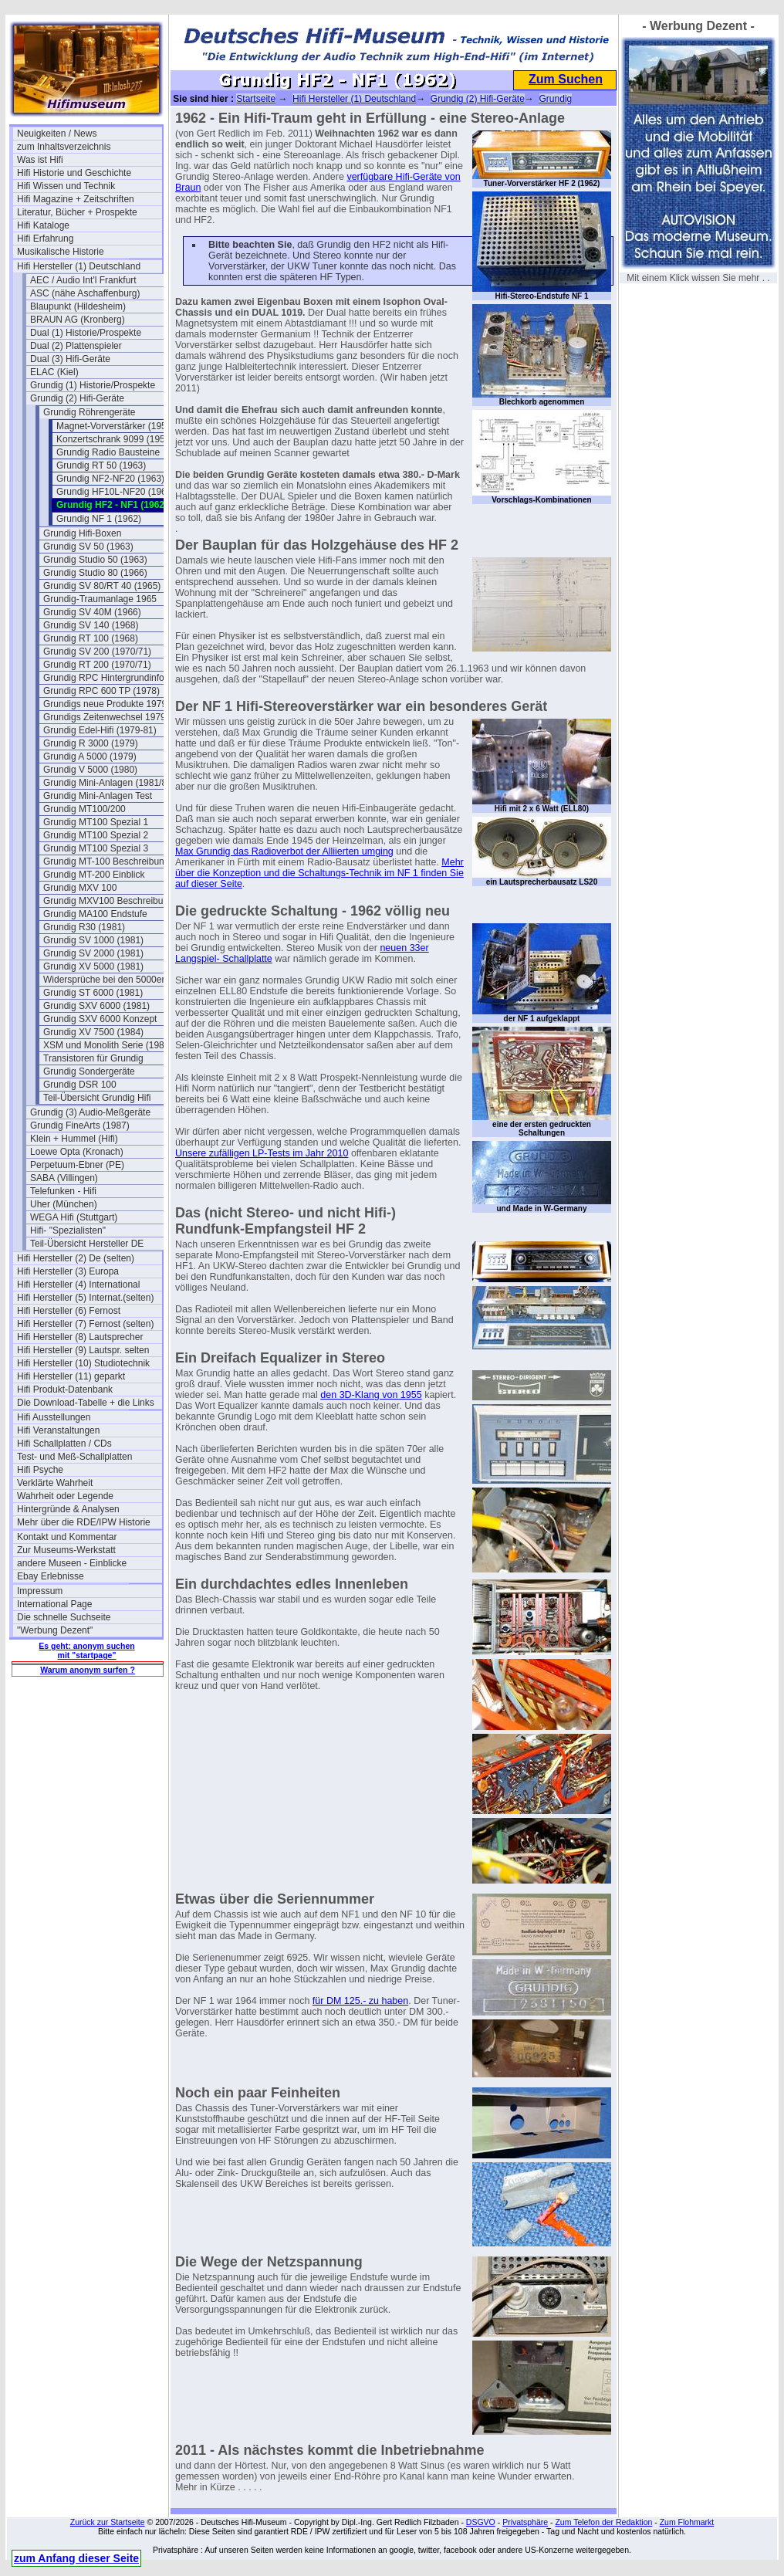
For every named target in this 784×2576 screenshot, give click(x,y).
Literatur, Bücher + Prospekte (77, 212)
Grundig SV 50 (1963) (88, 546)
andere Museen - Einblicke (72, 1563)
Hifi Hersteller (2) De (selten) (75, 1258)
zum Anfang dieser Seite (76, 2558)
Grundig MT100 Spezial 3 (95, 848)
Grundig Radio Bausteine (108, 452)
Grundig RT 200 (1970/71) (97, 664)
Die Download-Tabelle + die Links (85, 1402)
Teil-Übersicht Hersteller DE (87, 1243)
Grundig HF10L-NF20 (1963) (115, 491)
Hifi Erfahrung (45, 238)
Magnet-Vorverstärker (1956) (115, 426)
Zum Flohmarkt (687, 2522)
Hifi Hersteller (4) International (78, 1284)
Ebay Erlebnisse (50, 1576)
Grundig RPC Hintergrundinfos (106, 677)
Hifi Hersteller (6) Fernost (68, 1310)
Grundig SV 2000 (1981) (93, 953)
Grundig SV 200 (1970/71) (97, 651)
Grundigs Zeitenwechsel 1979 (104, 717)
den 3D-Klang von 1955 (370, 1395)
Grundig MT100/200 (84, 809)
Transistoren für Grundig (93, 1058)
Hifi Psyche (40, 1469)
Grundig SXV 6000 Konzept (100, 1019)
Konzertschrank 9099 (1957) (114, 439)
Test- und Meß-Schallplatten (74, 1456)
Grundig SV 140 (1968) (90, 625)
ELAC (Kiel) (54, 372)
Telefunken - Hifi (63, 1191)
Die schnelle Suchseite (63, 1617)
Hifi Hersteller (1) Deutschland (78, 266)
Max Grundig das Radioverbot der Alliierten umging (284, 851)
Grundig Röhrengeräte (89, 412)
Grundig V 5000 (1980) (90, 769)
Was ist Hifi (40, 159)
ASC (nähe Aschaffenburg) (85, 293)
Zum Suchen (566, 79)
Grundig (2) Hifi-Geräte (77, 398)
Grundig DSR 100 (80, 1084)
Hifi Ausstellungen (53, 1417)
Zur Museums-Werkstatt (66, 1550)
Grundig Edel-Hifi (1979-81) (100, 730)
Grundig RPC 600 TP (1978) (101, 690)
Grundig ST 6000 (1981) (93, 992)
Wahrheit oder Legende (65, 1496)
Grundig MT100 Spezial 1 (95, 822)
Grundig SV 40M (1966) (92, 612)
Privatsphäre (525, 2522)
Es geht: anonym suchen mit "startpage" (86, 1650)
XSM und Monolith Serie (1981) (107, 1045)
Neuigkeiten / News (56, 133)
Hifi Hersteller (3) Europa (68, 1271)
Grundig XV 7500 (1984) (93, 1032)
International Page (54, 1604)
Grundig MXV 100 (80, 887)
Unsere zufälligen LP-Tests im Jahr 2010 (261, 1153)
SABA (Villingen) (64, 1178)
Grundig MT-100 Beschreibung (106, 861)
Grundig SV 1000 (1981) (93, 940)
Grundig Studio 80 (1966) (95, 572)
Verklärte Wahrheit (55, 1483)
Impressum (40, 1591)
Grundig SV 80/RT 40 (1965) (102, 586)
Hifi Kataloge (43, 225)
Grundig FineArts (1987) (80, 1125)
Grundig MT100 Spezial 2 (95, 835)
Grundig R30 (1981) (84, 927)
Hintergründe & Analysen (68, 1509)
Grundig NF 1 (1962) (98, 518)
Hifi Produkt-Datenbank (65, 1389)
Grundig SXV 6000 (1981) (96, 1005)
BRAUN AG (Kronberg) (77, 319)
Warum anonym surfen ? (87, 1669)
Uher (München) (63, 1204)
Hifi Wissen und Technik (66, 186)
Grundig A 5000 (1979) (90, 756)
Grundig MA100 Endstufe (95, 914)
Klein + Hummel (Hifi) (74, 1138)
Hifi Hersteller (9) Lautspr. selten (83, 1350)
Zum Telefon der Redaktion (603, 2522)
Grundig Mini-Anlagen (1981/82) (109, 782)
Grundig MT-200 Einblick (93, 874)
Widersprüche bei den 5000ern (106, 979)
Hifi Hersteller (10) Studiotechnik (83, 1363)
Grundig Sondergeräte (89, 1071)
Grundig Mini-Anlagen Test (97, 795)
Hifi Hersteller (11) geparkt (71, 1376)
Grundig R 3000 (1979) (90, 743)
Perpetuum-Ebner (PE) (77, 1164)
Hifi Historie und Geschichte (74, 173)
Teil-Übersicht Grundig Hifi (96, 1097)
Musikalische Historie (60, 251)
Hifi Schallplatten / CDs (64, 1443)
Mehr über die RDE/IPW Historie (83, 1522)
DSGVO (480, 2522)
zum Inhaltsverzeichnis (63, 146)
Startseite (255, 98)
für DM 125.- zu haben (360, 2000)
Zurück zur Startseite (107, 2522)
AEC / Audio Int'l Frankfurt (83, 280)
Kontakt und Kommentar (67, 1537)
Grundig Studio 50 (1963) (95, 559)
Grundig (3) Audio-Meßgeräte (90, 1112)
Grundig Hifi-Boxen (82, 533)
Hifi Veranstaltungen (58, 1430)
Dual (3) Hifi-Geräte (70, 359)
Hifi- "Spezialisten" (68, 1230)
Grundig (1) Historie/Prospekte (92, 385)
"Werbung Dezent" (55, 1630)
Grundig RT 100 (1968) (90, 638)
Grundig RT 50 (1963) (101, 465)
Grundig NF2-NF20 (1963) (110, 478)
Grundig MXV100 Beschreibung (108, 900)
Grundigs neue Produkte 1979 (105, 704)
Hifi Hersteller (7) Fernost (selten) (85, 1323)
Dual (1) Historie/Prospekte (85, 332)
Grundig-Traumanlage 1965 (100, 599)
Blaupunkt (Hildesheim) (78, 306)
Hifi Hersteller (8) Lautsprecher (80, 1337)
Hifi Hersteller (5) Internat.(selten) (85, 1297)
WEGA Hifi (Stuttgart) (73, 1217)
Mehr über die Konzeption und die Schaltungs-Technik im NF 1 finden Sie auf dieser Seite (319, 873)
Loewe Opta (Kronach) (76, 1151)
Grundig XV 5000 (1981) (93, 966)
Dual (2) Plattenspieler (76, 345)
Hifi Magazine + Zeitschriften (75, 199)
